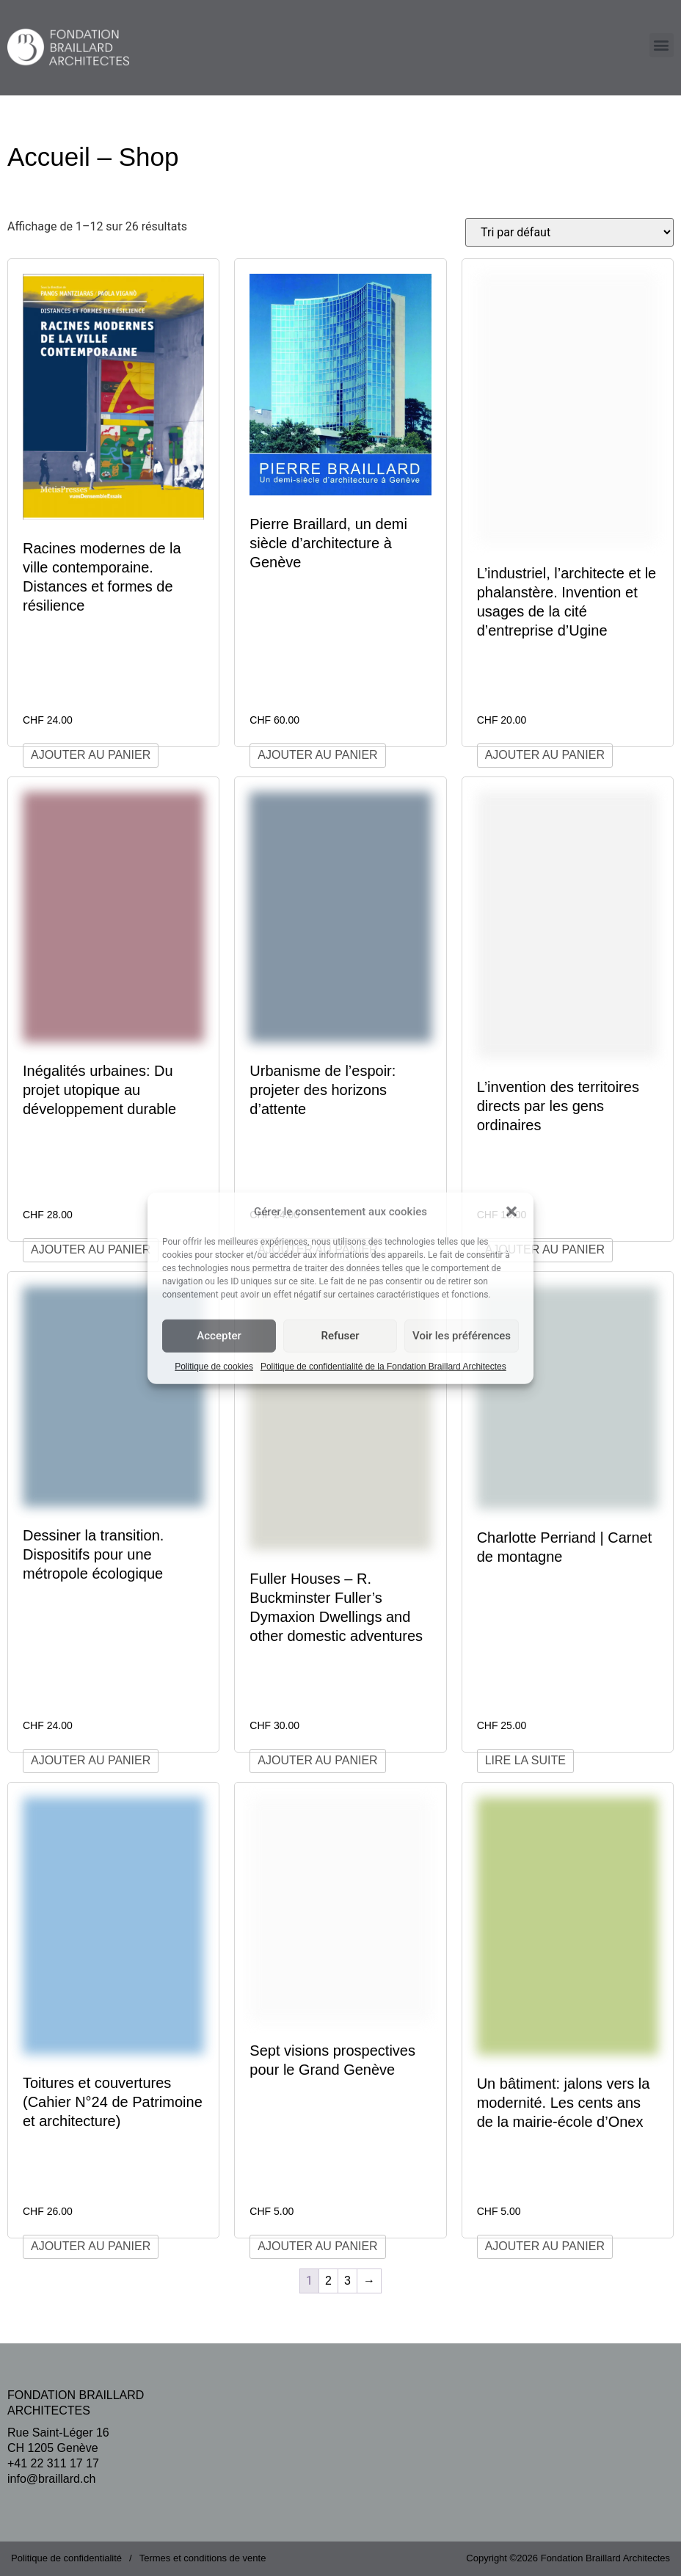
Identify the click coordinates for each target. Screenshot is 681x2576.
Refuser (340, 1335)
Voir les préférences (461, 1335)
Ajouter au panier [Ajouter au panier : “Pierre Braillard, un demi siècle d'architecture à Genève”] (317, 755)
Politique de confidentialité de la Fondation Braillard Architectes (383, 1366)
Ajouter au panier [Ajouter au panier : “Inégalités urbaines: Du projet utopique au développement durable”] (90, 1249)
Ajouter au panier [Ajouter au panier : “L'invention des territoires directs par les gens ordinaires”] (545, 1249)
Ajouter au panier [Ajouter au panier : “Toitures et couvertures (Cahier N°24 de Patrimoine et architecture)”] (90, 2246)
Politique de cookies (214, 1366)
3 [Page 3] (347, 2280)
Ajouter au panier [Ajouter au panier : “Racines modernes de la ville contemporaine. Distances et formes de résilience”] (90, 755)
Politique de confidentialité (66, 2558)
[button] (511, 1211)
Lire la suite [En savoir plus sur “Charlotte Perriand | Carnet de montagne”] (525, 1760)
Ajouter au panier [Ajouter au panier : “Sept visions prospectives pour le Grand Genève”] (317, 2246)
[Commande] (569, 232)
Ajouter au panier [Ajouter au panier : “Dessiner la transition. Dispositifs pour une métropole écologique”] (90, 1760)
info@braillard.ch (51, 2479)
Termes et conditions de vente (202, 2558)
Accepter (219, 1335)
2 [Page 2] (328, 2280)
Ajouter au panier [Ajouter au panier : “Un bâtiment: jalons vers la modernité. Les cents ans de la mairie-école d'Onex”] (545, 2246)
